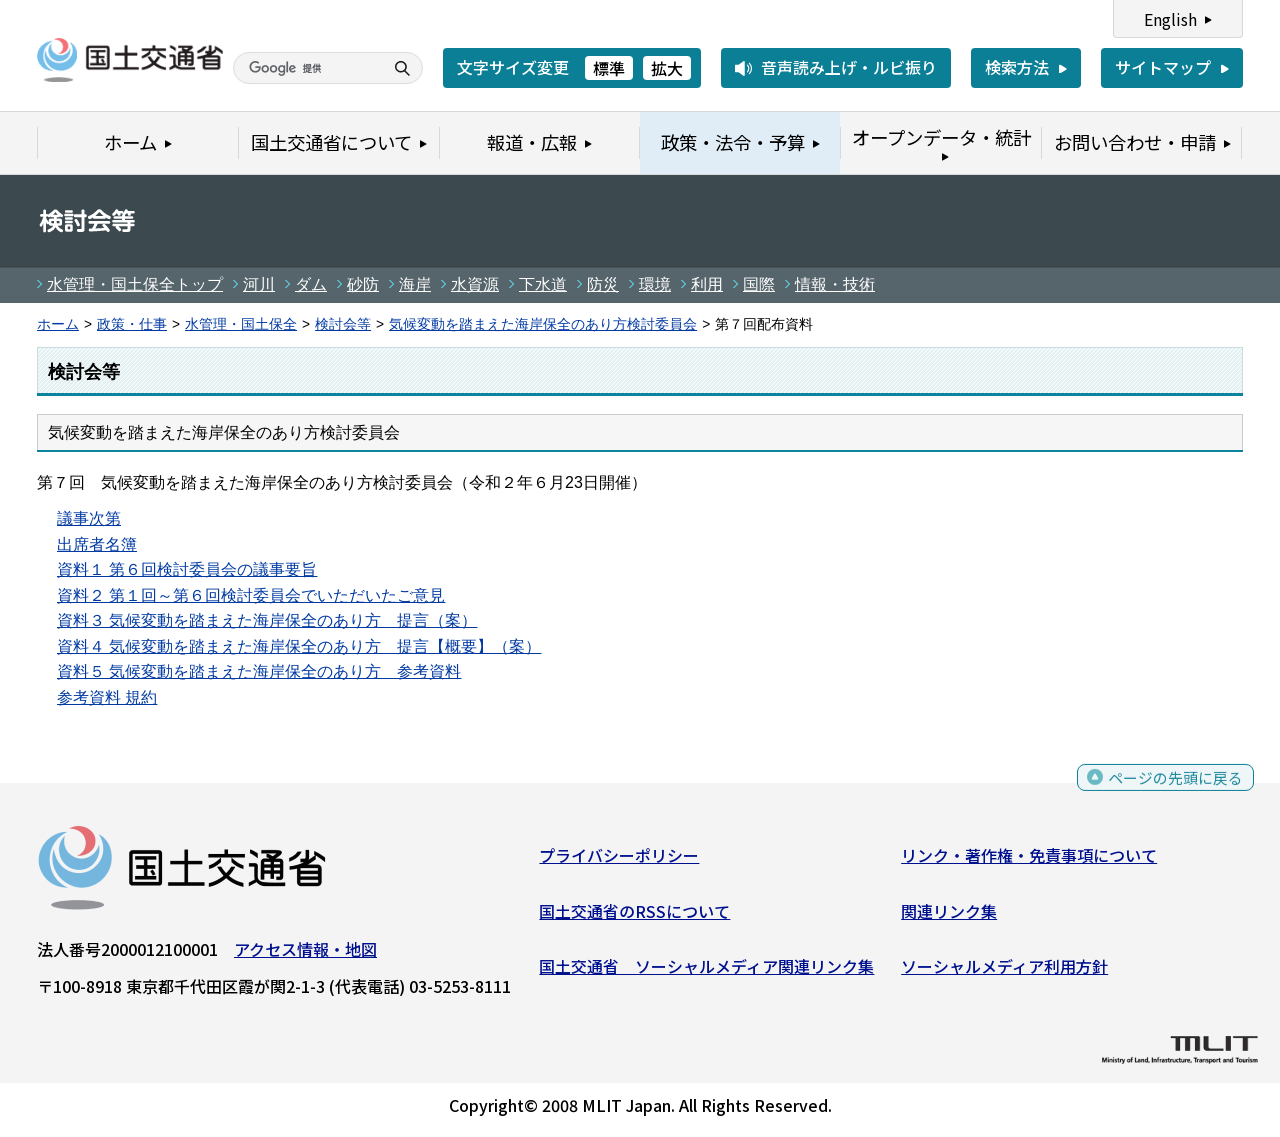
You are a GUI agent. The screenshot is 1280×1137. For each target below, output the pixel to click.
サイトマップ (1163, 67)
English (1170, 19)
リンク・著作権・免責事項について (1029, 859)
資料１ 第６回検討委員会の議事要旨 (187, 569)
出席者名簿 (97, 544)
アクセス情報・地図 (305, 953)
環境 (655, 284)
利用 (707, 284)
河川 (259, 284)
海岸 (415, 284)
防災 (603, 284)
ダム (311, 284)
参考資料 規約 (107, 697)
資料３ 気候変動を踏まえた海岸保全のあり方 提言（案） (267, 620)
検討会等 (343, 324)
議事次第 (89, 518)
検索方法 (1017, 67)
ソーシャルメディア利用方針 (1004, 971)
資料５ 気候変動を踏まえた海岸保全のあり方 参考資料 (259, 671)
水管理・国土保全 (241, 324)
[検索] (306, 68)
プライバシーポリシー (619, 859)
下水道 (543, 284)
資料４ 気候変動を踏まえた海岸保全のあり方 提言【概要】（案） (299, 646)
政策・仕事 (132, 324)
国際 (759, 284)
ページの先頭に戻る (1172, 787)
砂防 (363, 284)
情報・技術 (835, 284)
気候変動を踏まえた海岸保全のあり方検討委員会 (543, 324)
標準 (609, 68)
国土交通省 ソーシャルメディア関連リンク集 (706, 971)
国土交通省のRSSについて (634, 915)
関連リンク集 (949, 915)
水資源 (475, 284)
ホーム (58, 324)
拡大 (667, 68)
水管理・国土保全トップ (135, 284)
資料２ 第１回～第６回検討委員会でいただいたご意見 (251, 595)
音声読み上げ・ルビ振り (849, 67)
